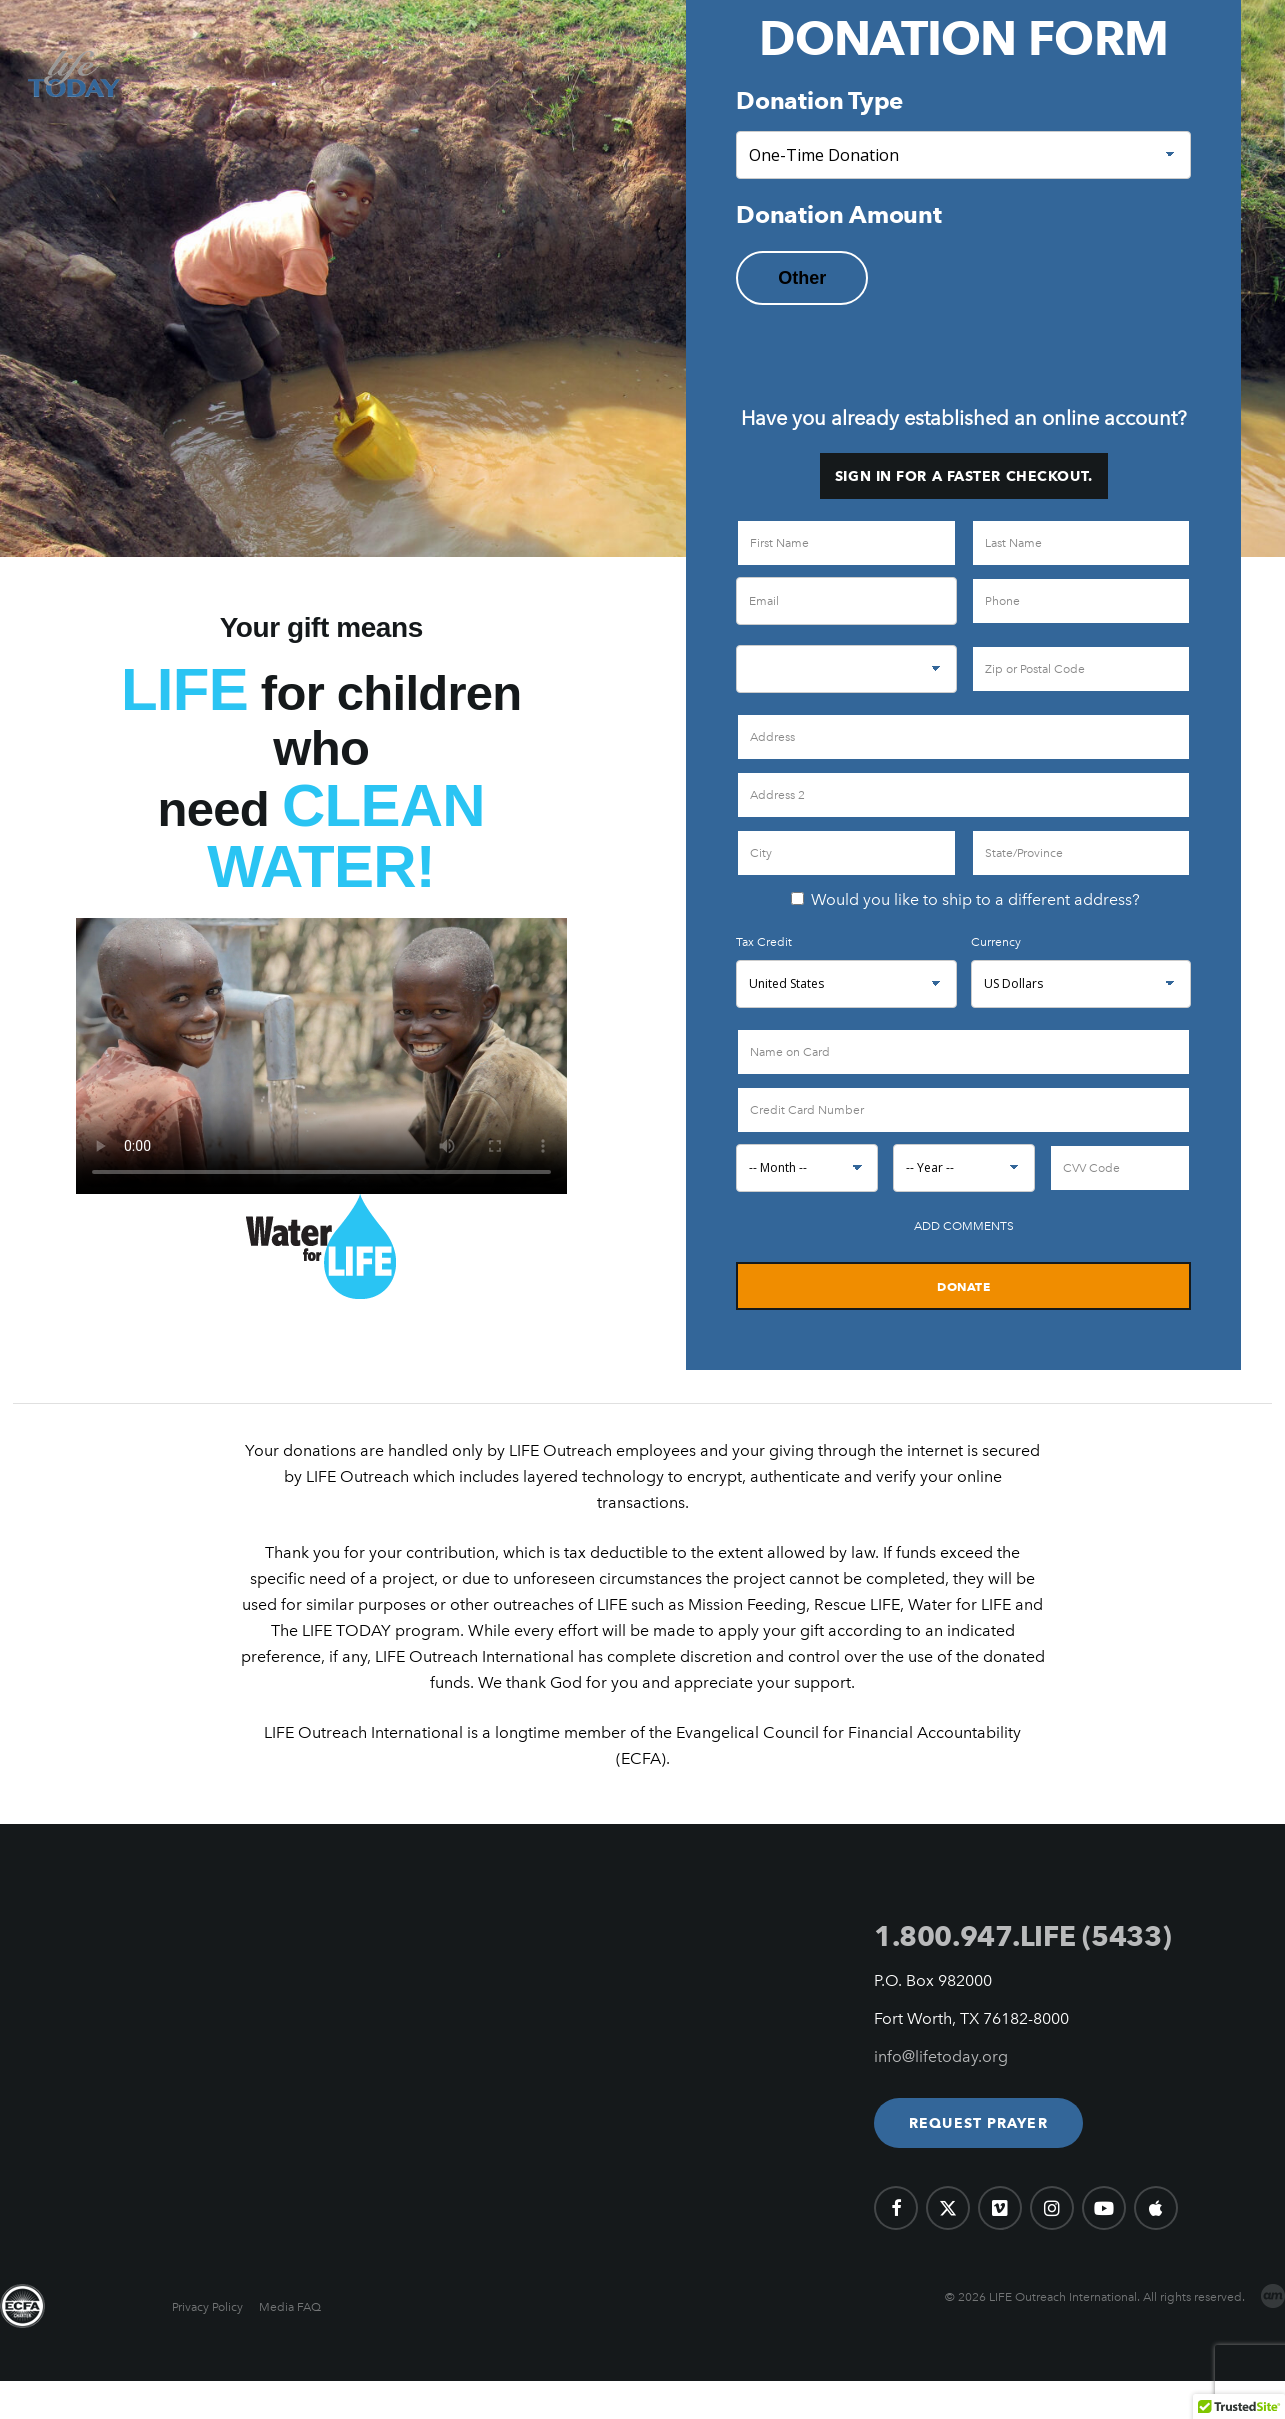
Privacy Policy (207, 2307)
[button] (978, 2123)
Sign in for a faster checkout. (964, 476)
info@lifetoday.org (941, 2056)
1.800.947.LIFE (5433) (1022, 1936)
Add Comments (964, 1226)
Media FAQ (290, 2307)
